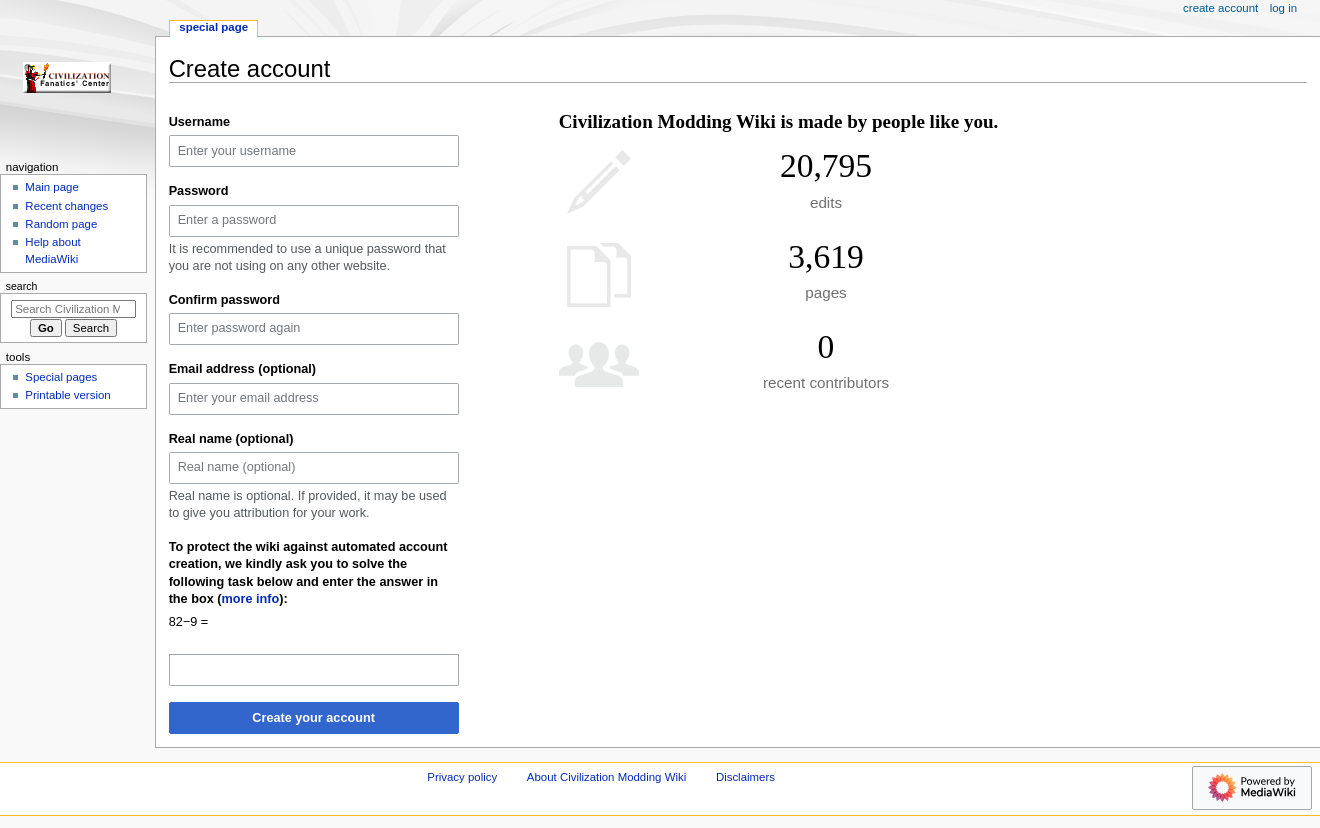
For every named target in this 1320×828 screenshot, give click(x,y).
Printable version (67, 395)
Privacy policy (462, 777)
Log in (1283, 8)
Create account (1220, 8)
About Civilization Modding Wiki (606, 777)
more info (251, 599)
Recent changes (66, 206)
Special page (213, 27)
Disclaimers (745, 777)
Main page (52, 187)
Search (22, 286)
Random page (61, 224)
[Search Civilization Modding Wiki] (73, 309)
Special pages (61, 377)
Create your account (313, 718)
